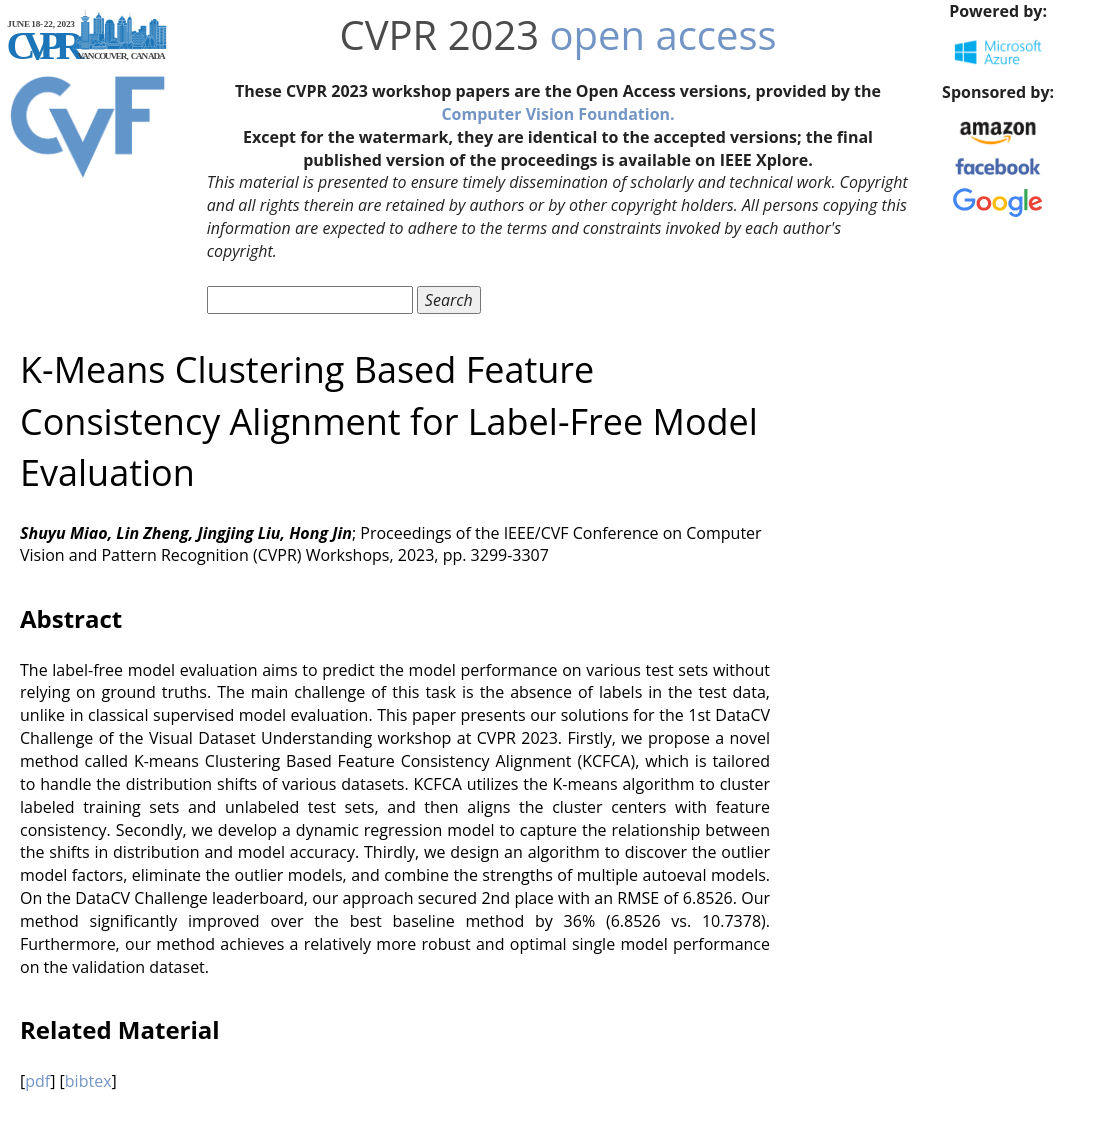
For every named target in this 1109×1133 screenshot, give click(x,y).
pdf (37, 1081)
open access (663, 34)
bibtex (88, 1081)
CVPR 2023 (439, 34)
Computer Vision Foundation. (557, 114)
